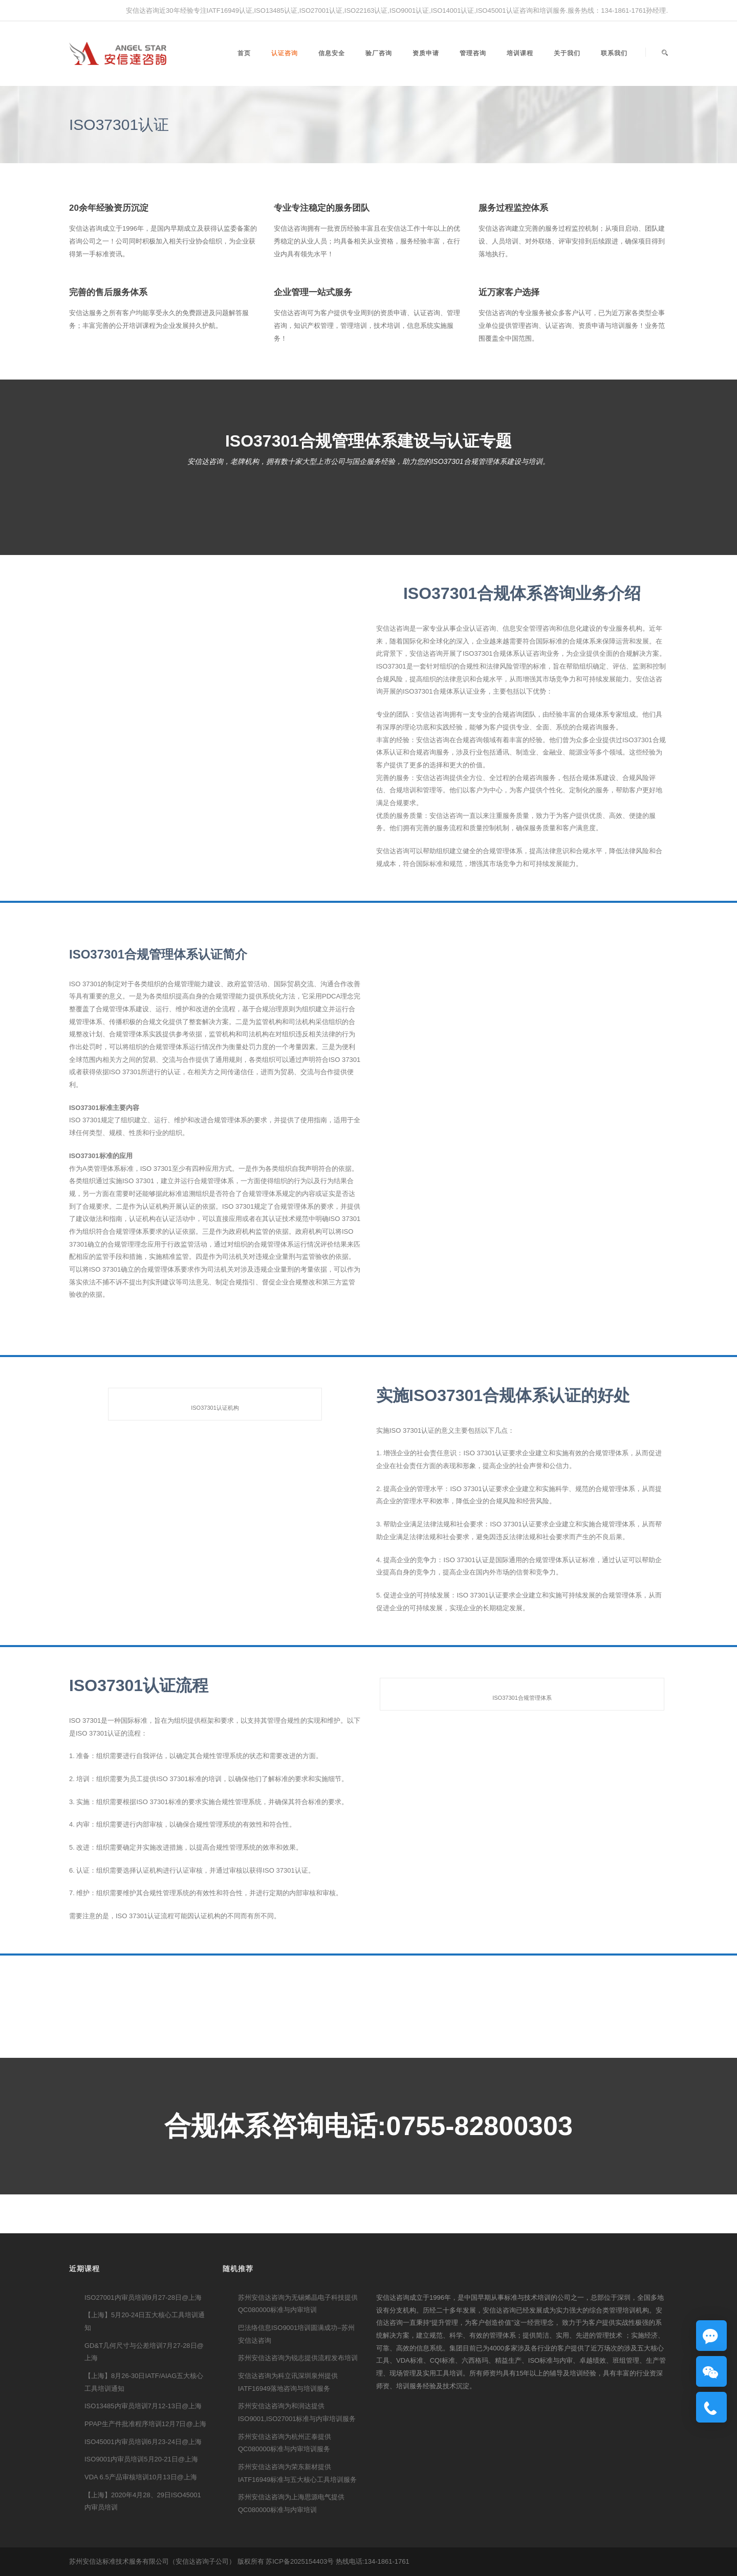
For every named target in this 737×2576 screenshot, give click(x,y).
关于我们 (567, 53)
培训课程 (520, 53)
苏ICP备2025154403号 (300, 2561)
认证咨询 (284, 53)
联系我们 (614, 53)
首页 (244, 53)
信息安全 (331, 53)
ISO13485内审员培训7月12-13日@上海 (143, 2406)
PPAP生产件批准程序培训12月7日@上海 (145, 2424)
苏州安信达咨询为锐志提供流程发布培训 (298, 2358)
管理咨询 (473, 53)
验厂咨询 (378, 53)
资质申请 (426, 53)
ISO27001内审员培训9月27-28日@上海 (143, 2297)
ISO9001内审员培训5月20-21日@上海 (141, 2459)
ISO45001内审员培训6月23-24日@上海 (143, 2442)
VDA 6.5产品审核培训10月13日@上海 (140, 2477)
